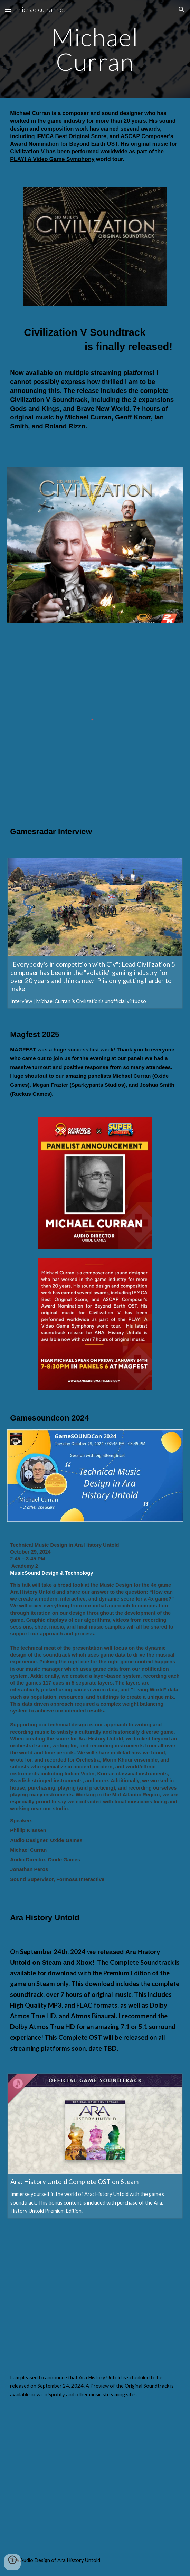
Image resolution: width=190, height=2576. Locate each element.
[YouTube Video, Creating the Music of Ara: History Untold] (94, 2294)
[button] (8, 9)
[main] (94, 49)
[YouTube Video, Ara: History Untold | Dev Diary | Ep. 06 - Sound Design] (94, 2477)
